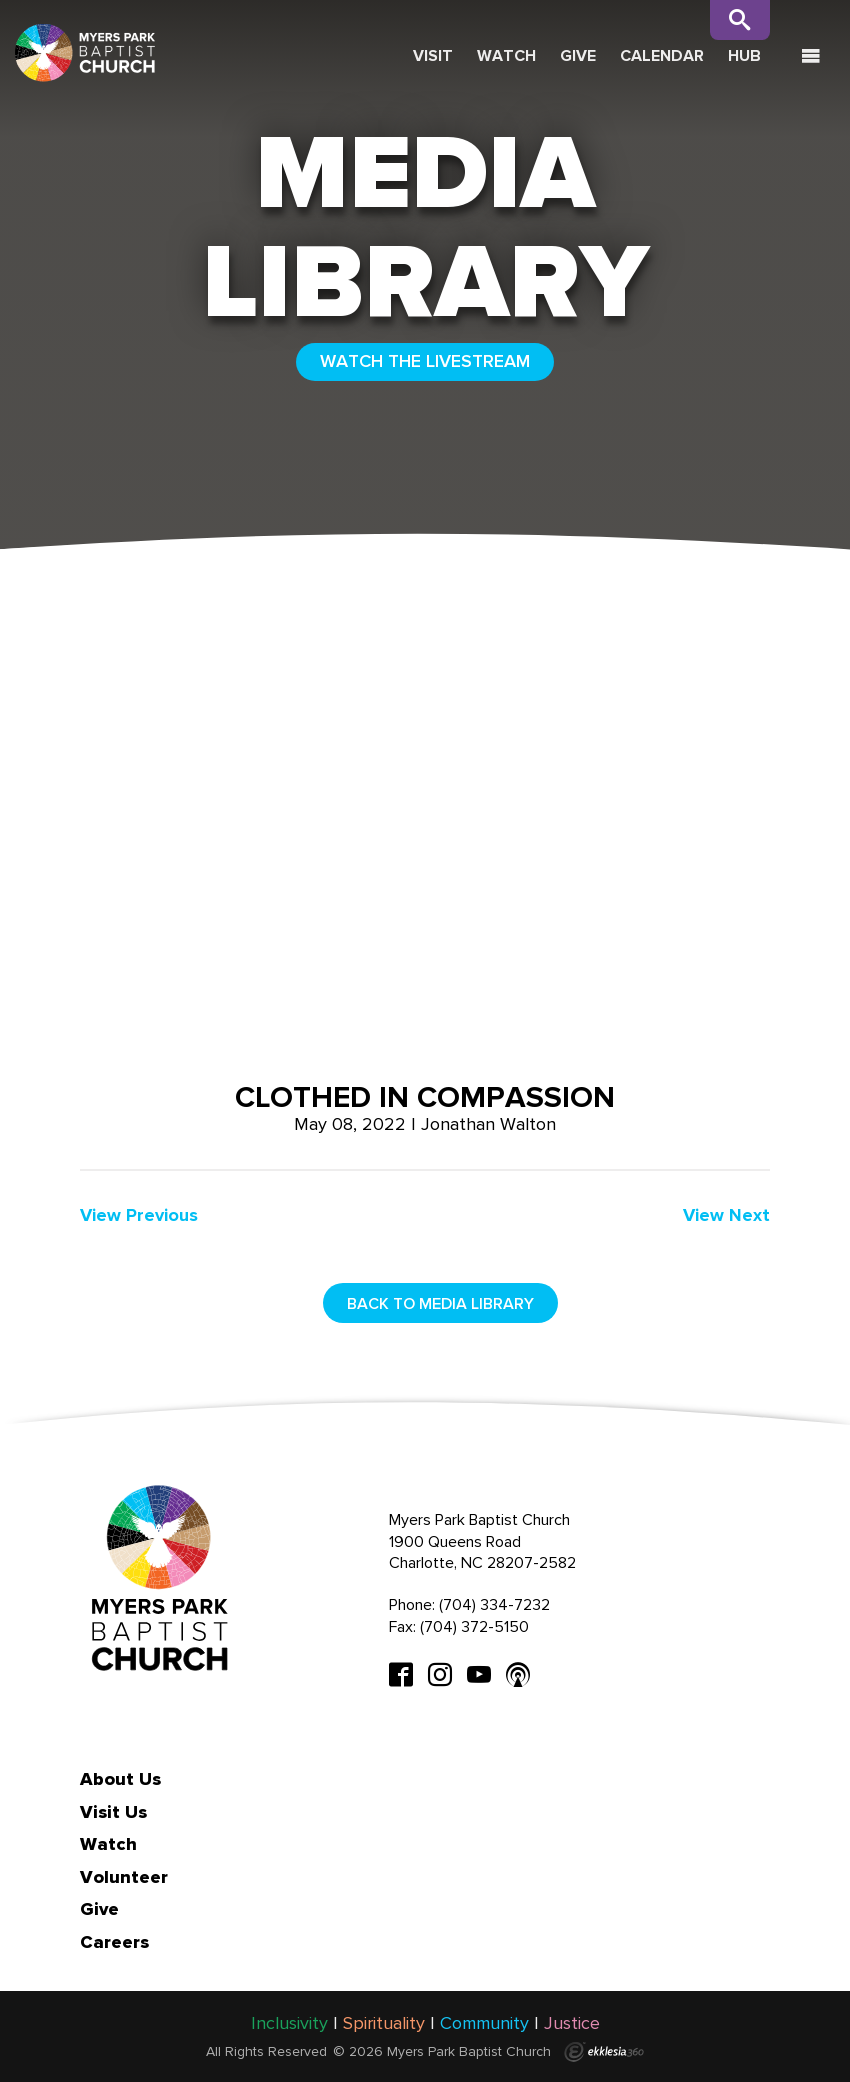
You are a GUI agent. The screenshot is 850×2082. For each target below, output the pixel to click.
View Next (726, 1215)
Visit (433, 55)
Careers (114, 1942)
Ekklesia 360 (604, 2052)
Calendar (662, 55)
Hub (744, 55)
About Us (120, 1779)
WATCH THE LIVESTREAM (425, 361)
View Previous (139, 1215)
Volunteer (124, 1877)
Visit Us (113, 1812)
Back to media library (440, 1303)
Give (578, 55)
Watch (506, 55)
